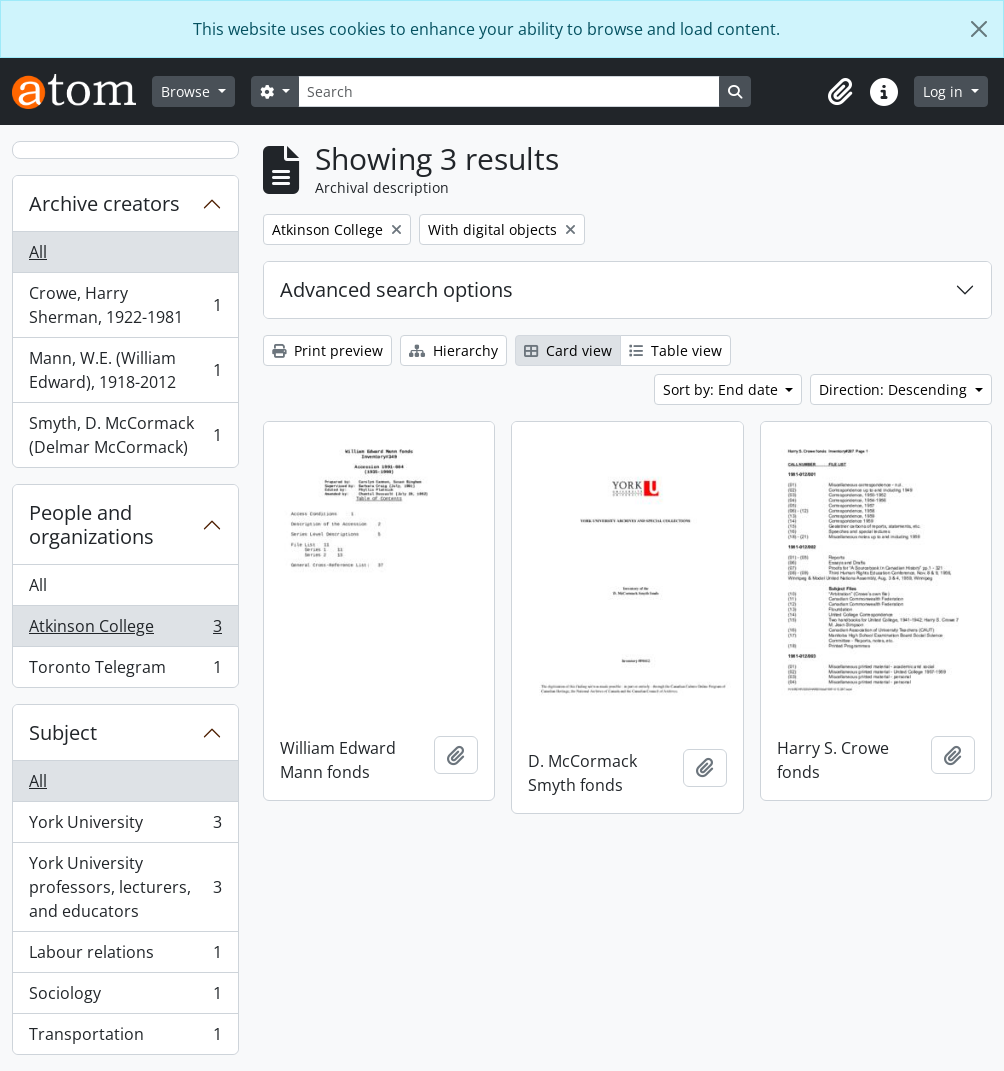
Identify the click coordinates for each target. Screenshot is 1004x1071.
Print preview (327, 350)
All (38, 252)
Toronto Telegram (125, 671)
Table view (675, 350)
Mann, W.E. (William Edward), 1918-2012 (125, 370)
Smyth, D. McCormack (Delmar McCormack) (125, 435)
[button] (840, 92)
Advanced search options (396, 289)
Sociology (125, 997)
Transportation (125, 1038)
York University (125, 826)
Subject (63, 732)
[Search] (509, 91)
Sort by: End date (722, 389)
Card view (568, 350)
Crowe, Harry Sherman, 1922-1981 (125, 305)
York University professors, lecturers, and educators (125, 887)
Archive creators (104, 203)
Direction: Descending (895, 389)
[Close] (979, 29)
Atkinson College (125, 630)
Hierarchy (453, 350)
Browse (187, 91)
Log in (945, 91)
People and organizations (91, 524)
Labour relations (125, 956)
